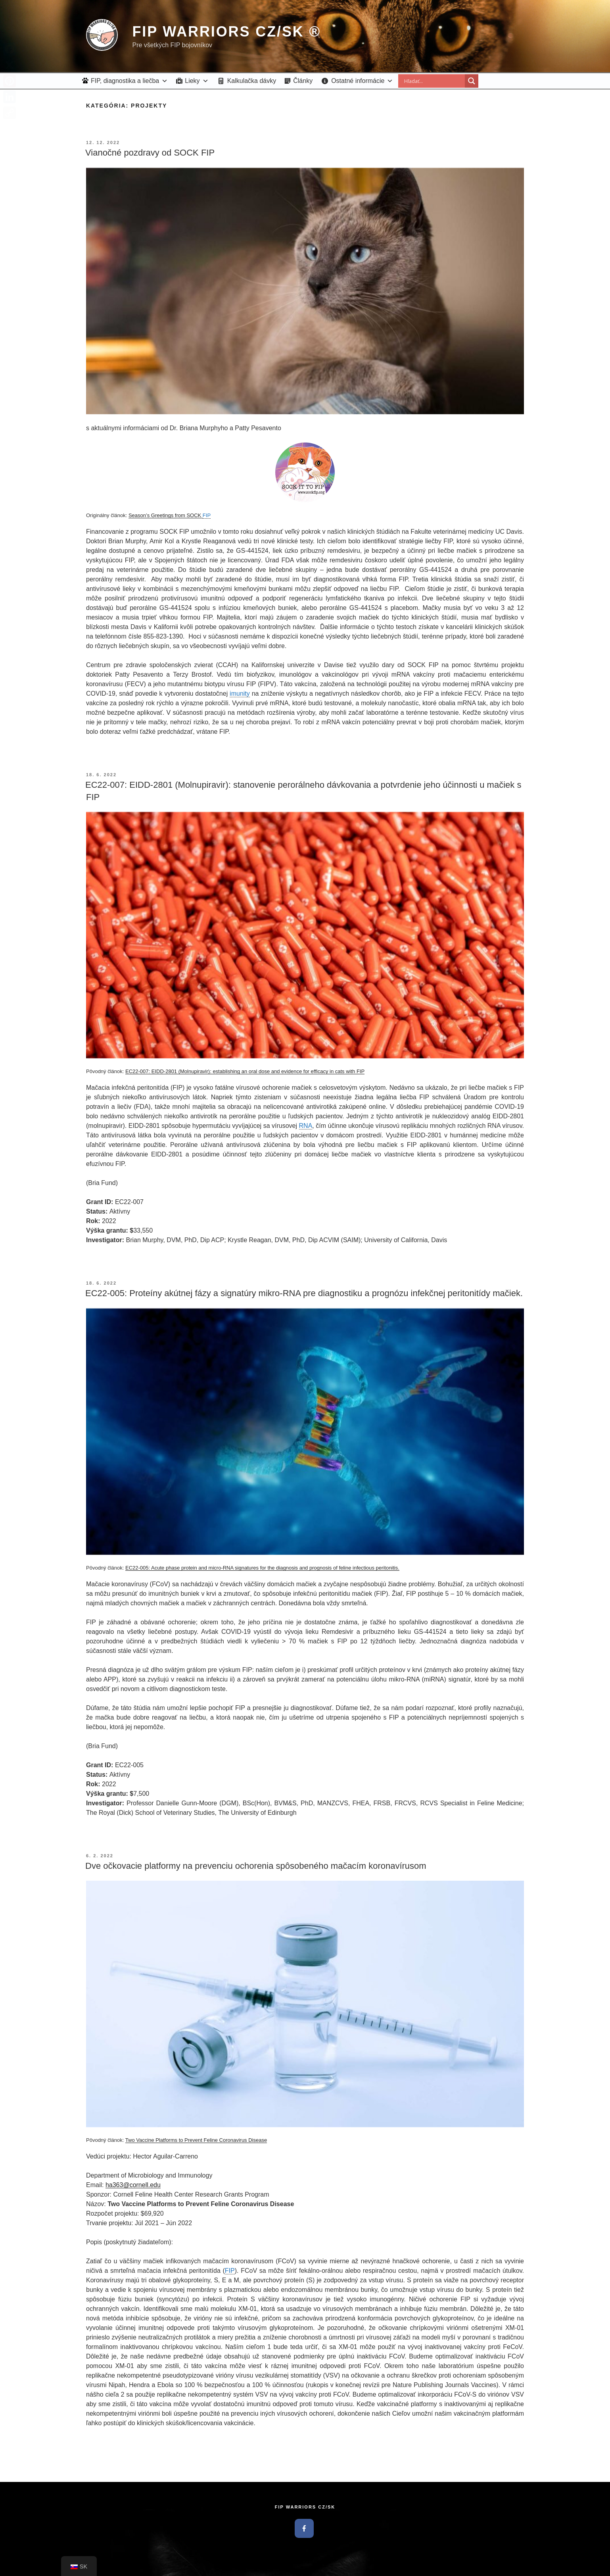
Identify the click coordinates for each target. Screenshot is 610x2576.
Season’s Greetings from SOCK (166, 515)
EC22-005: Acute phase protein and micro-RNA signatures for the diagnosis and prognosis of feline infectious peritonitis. (262, 1568)
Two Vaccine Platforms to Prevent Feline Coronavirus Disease (196, 2140)
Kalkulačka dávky (251, 80)
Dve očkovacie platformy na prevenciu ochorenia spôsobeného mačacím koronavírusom (255, 1866)
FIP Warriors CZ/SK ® (226, 31)
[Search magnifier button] (471, 81)
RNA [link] (306, 1125)
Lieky (196, 80)
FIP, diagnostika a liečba (129, 80)
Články (303, 80)
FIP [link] (207, 515)
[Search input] (433, 81)
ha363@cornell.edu (133, 2185)
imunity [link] (240, 693)
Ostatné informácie (362, 80)
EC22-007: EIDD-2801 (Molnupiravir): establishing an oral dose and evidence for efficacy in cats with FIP (244, 1071)
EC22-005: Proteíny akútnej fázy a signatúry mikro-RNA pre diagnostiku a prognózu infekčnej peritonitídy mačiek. (304, 1293)
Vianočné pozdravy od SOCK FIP (150, 153)
